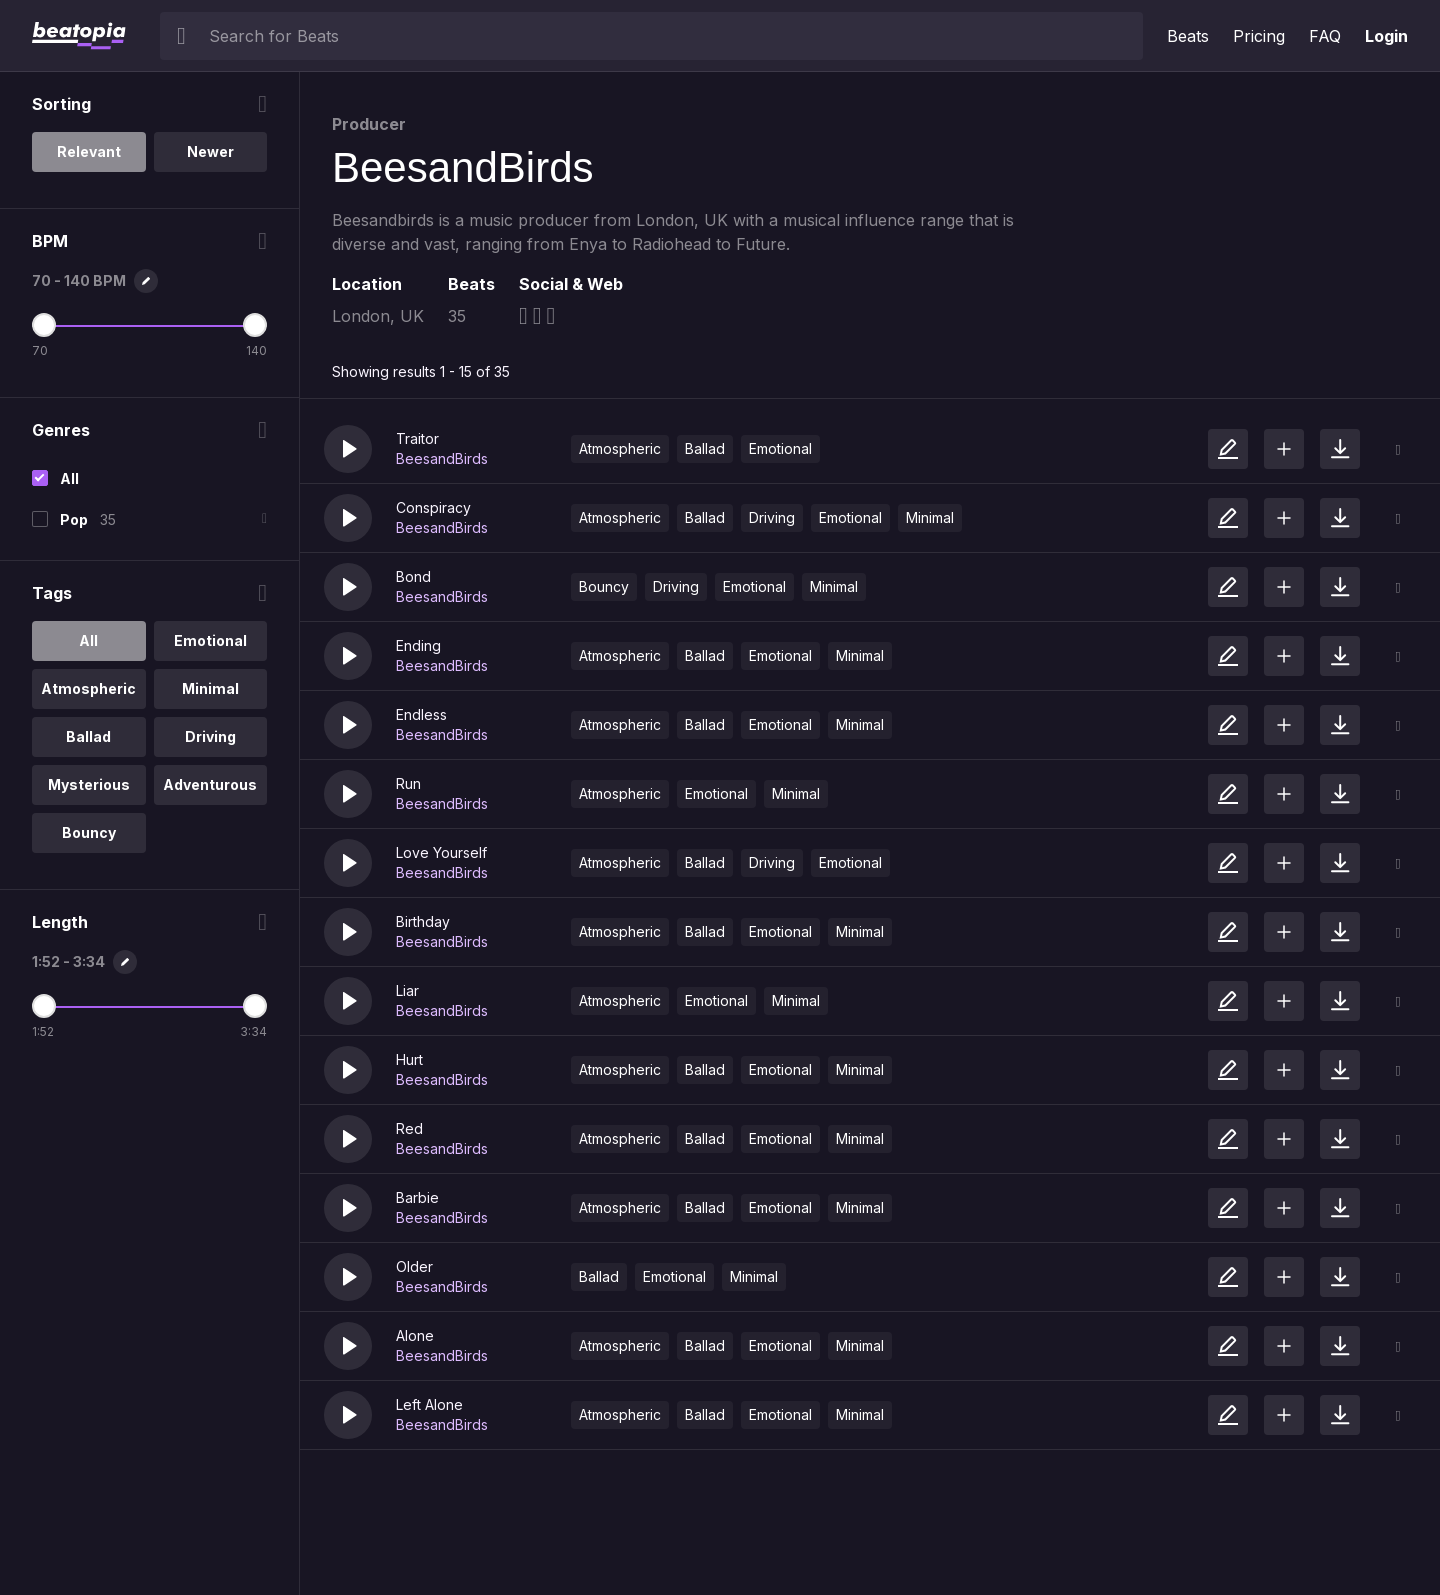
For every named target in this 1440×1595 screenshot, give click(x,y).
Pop (74, 519)
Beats (1188, 36)
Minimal (930, 517)
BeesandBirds (442, 458)
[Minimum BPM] (44, 325)
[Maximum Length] (255, 1006)
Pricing (1259, 36)
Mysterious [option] (89, 784)
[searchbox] (671, 36)
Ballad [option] (88, 736)
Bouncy (604, 586)
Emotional (780, 448)
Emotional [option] (210, 640)
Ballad (705, 448)
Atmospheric (620, 448)
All (69, 478)
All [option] (88, 640)
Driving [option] (210, 736)
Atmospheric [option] (88, 688)
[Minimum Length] (44, 1006)
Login (1386, 36)
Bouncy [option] (89, 832)
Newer (210, 151)
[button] (348, 449)
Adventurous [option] (210, 784)
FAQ (1325, 36)
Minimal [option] (210, 688)
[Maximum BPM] (255, 325)
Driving (772, 517)
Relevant (89, 151)
